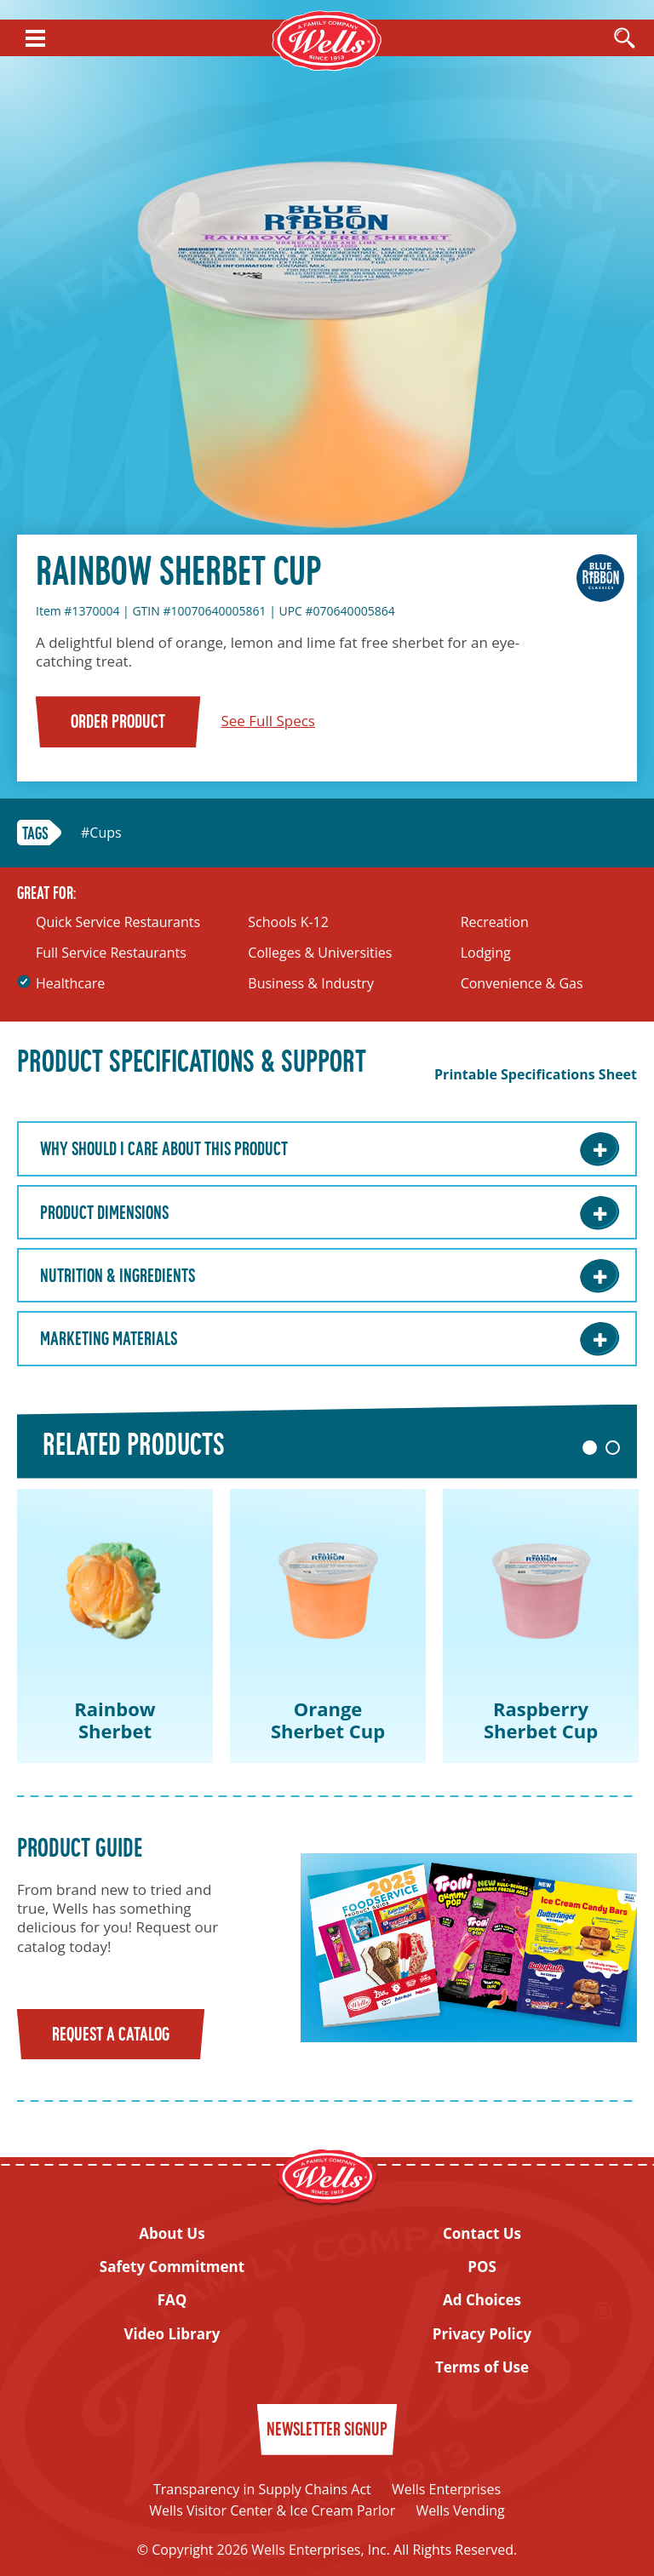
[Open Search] (624, 39)
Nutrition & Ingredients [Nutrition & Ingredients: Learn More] (117, 1277)
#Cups (101, 833)
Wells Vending (460, 2510)
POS (482, 2267)
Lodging (486, 953)
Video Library (172, 2334)
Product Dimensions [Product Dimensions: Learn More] (104, 1214)
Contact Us (482, 2233)
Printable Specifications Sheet (535, 1075)
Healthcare (70, 984)
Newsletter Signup (327, 2431)
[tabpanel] (115, 1626)
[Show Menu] (35, 38)
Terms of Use (482, 2367)
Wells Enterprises (446, 2489)
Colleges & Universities (320, 953)
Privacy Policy (482, 2334)
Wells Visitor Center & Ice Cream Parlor (272, 2510)
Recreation (495, 922)
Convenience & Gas (522, 984)
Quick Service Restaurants (118, 922)
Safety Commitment (172, 2267)
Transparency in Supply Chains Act (262, 2489)
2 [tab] (612, 1447)
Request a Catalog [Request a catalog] (110, 2036)
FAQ (172, 2300)
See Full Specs (268, 720)
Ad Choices (482, 2300)
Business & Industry (311, 984)
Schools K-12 (288, 922)
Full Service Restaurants (111, 953)
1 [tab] (589, 1447)
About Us (171, 2233)
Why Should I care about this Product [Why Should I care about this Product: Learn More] (164, 1150)
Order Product (118, 723)
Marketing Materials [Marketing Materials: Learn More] (108, 1340)
